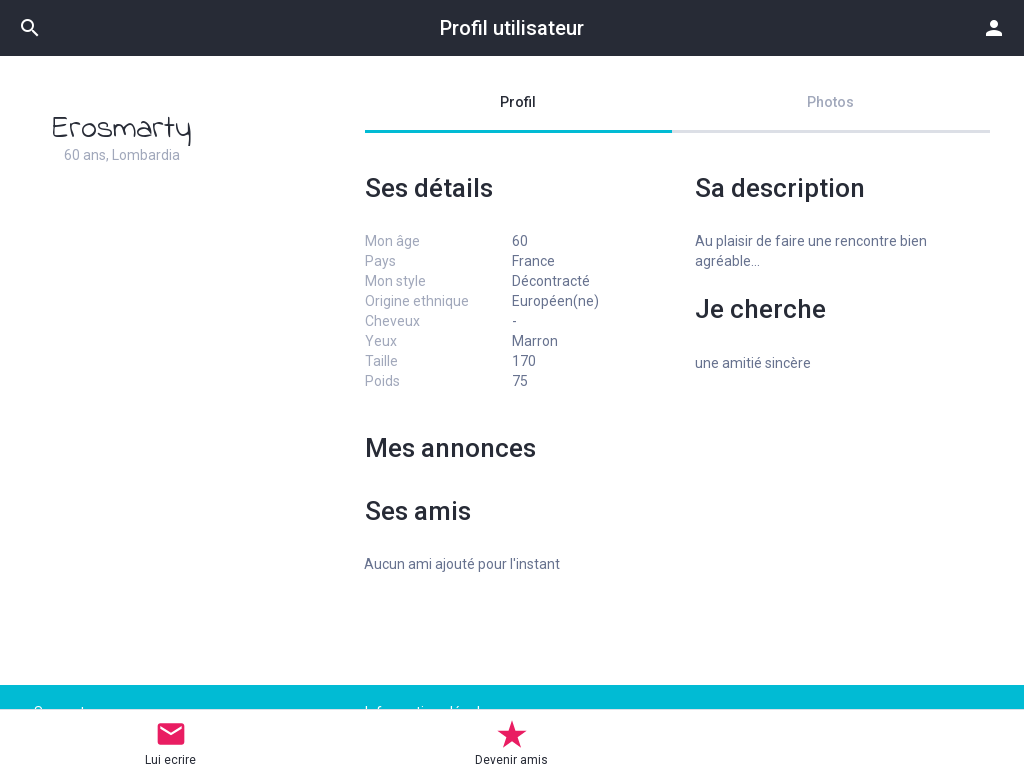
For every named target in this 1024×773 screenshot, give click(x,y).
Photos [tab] (830, 102)
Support (59, 712)
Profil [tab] (518, 102)
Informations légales (430, 712)
